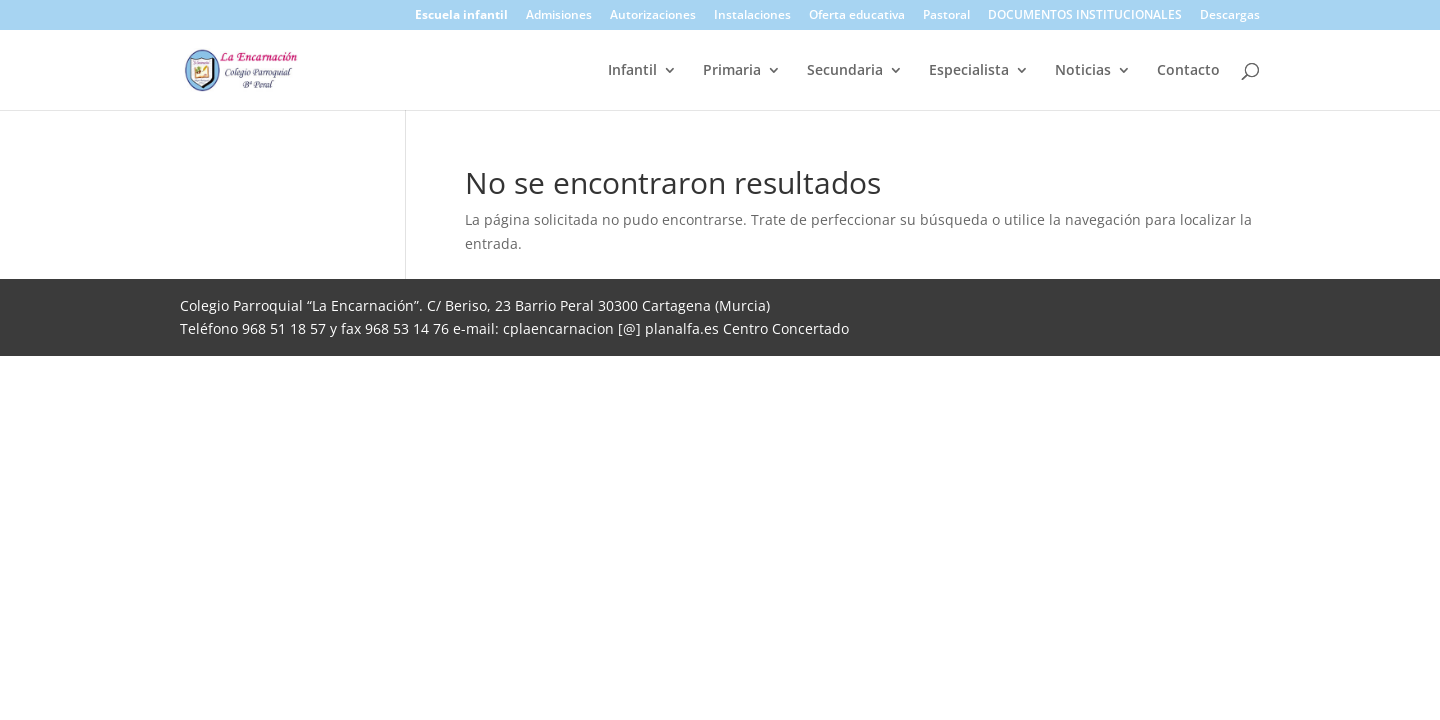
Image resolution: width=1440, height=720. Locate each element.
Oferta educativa (857, 16)
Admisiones (559, 16)
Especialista (969, 71)
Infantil (632, 71)
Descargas (1230, 16)
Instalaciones (752, 16)
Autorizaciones (653, 16)
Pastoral (946, 16)
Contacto (1188, 71)
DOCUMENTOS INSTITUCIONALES (1085, 16)
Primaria (732, 71)
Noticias (1083, 71)
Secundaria (845, 71)
